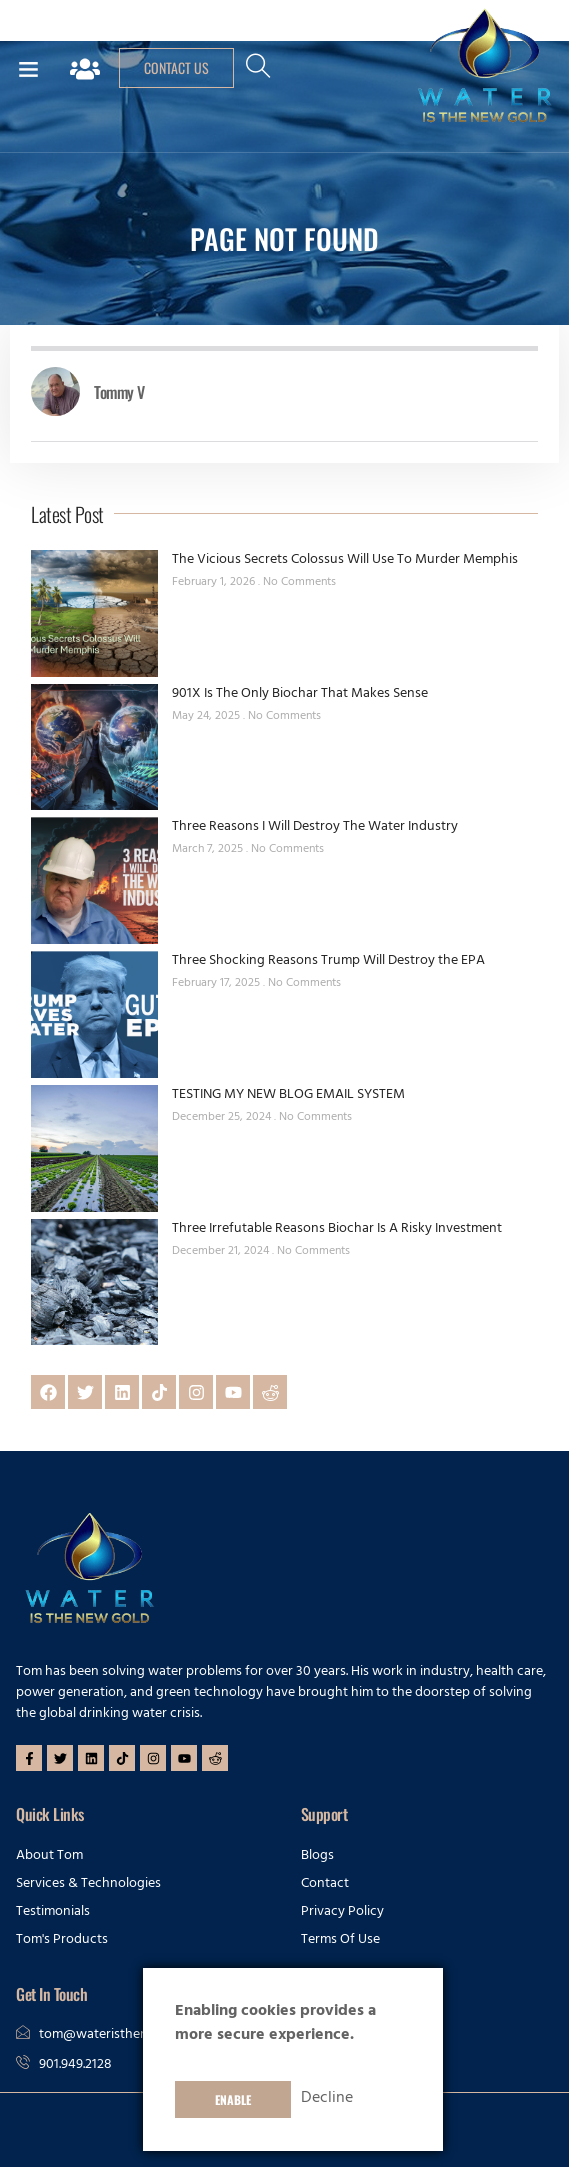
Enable (233, 2099)
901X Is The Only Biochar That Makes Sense (300, 694)
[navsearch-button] (259, 74)
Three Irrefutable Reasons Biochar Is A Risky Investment (337, 1229)
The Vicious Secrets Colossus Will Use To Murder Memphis (345, 560)
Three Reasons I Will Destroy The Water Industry (315, 827)
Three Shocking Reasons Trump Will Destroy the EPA (328, 961)
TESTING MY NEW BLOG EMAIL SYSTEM (288, 1095)
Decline (327, 2099)
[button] (29, 68)
